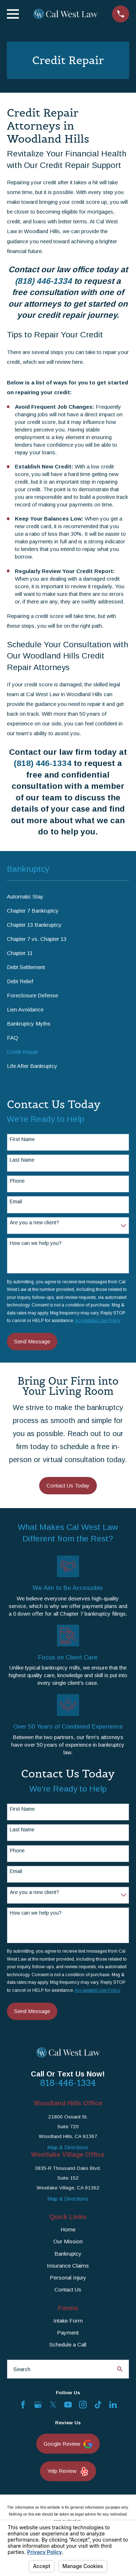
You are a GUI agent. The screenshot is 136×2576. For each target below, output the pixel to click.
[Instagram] (83, 2404)
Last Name (22, 1160)
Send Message (32, 1341)
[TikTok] (98, 2404)
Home (68, 2229)
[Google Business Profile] (38, 2404)
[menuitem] (68, 896)
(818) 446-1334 (43, 281)
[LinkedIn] (113, 2404)
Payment (68, 2332)
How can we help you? (36, 1243)
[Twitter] (53, 2404)
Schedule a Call (67, 2344)
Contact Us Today (68, 1485)
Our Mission (68, 2241)
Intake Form (68, 2321)
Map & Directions (67, 2147)
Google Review (68, 2444)
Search (21, 2369)
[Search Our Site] (120, 2369)
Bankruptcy (68, 2254)
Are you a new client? (34, 1222)
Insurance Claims (68, 2266)
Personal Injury (68, 2277)
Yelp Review (68, 2471)
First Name (22, 1139)
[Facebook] (23, 2404)
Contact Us (67, 2289)
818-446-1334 (68, 2083)
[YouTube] (68, 2404)
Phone (17, 1181)
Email (16, 1201)
